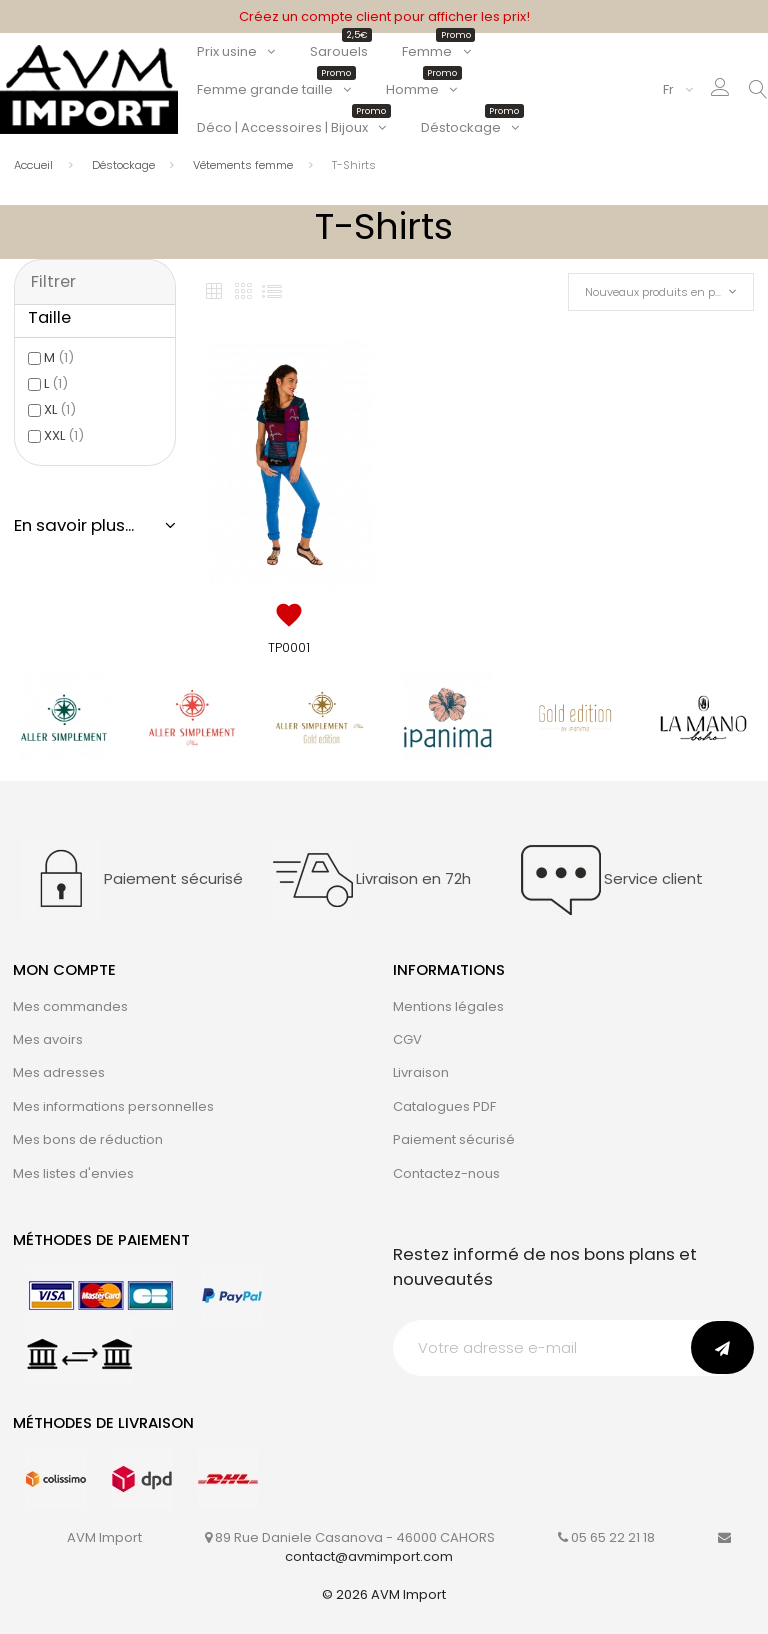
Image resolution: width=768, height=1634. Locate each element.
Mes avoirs (48, 1039)
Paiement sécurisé (454, 1139)
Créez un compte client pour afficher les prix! (384, 16)
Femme (436, 51)
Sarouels (339, 51)
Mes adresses (59, 1072)
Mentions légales (448, 1006)
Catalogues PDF (444, 1106)
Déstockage (470, 127)
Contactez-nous (446, 1173)
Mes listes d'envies (73, 1173)
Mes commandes (70, 1006)
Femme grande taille (274, 89)
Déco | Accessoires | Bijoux (292, 127)
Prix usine (227, 51)
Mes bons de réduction (88, 1139)
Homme (422, 89)
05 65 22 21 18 (613, 1537)
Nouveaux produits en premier (667, 292)
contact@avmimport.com (369, 1556)
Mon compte (64, 969)
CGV (407, 1039)
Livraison (421, 1072)
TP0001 (289, 647)
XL (60, 409)
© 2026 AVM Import (384, 1594)
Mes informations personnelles (113, 1106)
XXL (64, 435)
